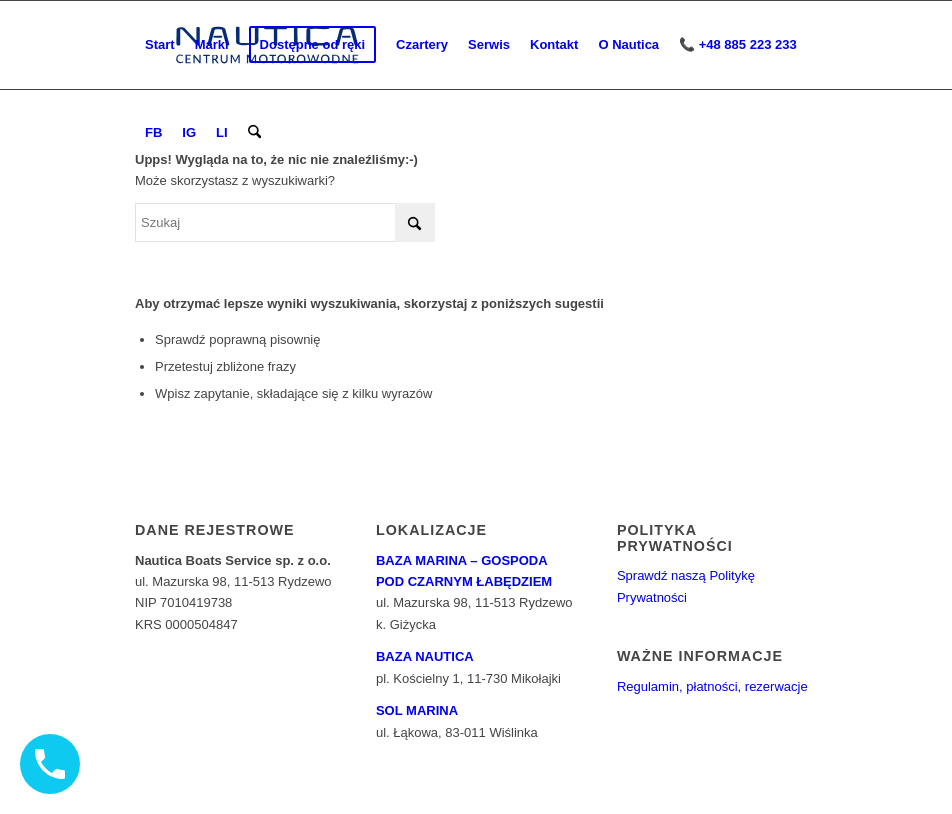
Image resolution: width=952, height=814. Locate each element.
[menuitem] (160, 45)
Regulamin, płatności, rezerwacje (712, 686)
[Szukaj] (254, 133)
